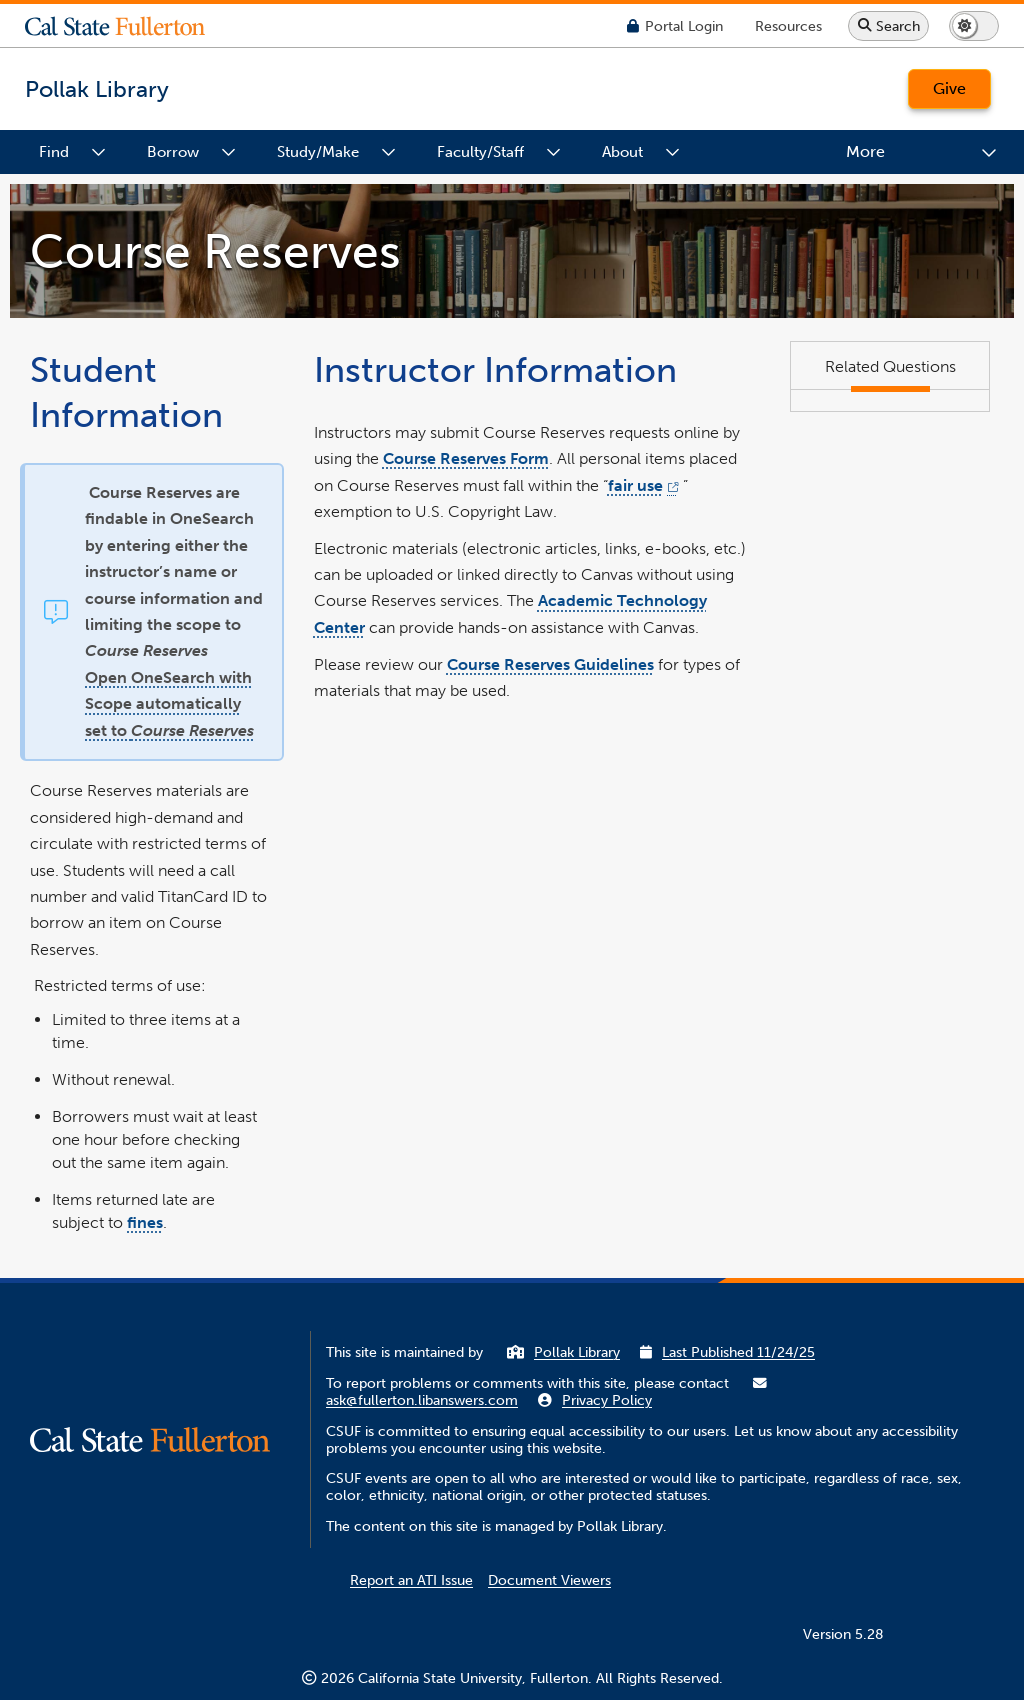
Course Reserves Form (466, 458)
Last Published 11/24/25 (738, 1352)
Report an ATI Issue (411, 1580)
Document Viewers (549, 1580)
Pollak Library (577, 1352)
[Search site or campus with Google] (888, 26)
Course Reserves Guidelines (550, 663)
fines (145, 1222)
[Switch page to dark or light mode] (974, 26)
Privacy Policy (607, 1400)
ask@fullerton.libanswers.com (422, 1400)
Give (949, 88)
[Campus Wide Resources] (788, 25)
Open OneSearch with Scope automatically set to (169, 703)
